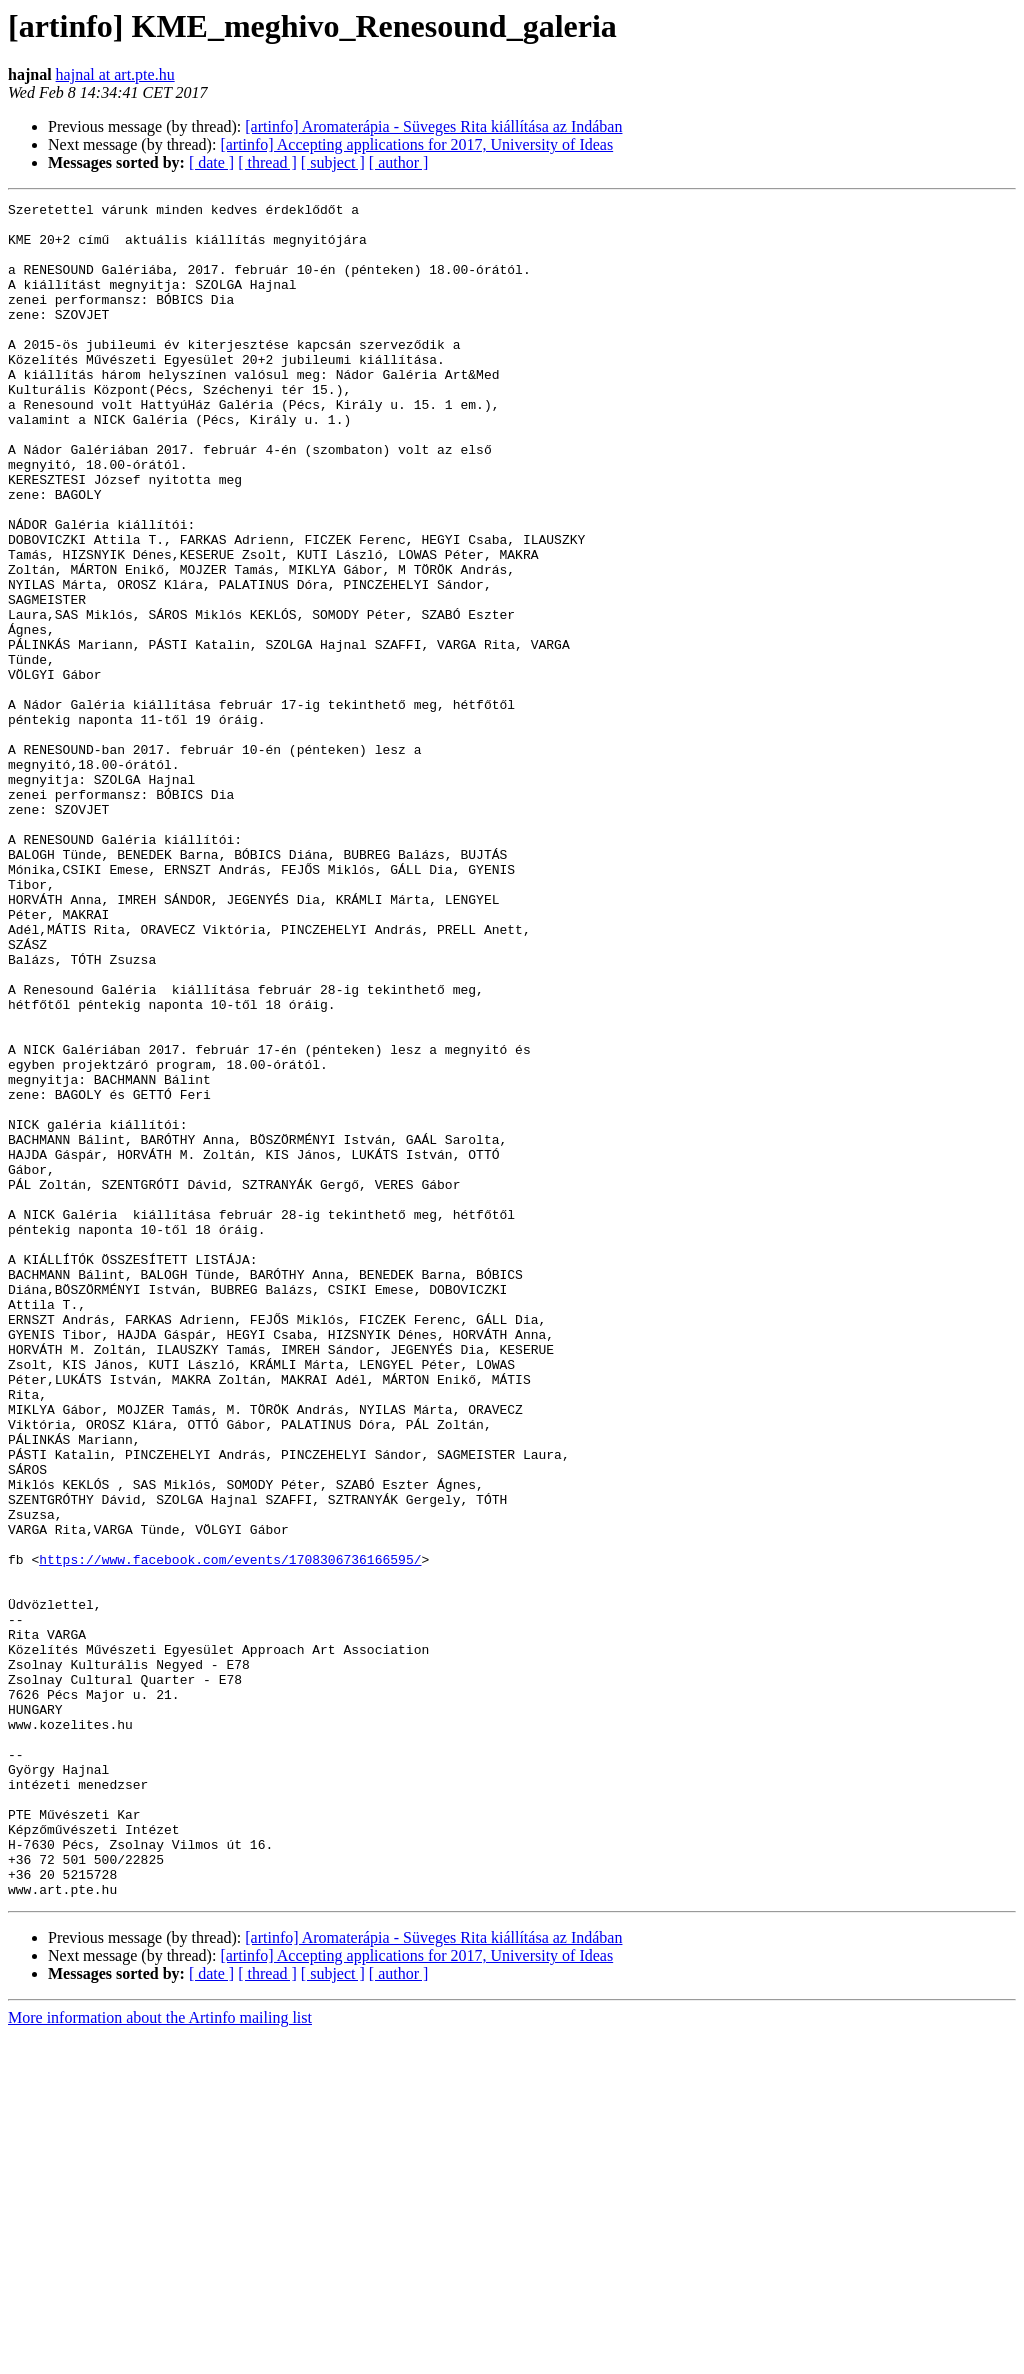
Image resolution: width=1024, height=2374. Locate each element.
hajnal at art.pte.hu (115, 74)
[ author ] (399, 162)
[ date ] (211, 162)
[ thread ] (267, 162)
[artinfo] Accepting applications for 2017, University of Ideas (416, 144)
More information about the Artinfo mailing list (160, 2356)
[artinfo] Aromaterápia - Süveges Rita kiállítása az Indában (433, 126)
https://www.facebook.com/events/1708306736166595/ (230, 1832)
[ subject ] (333, 162)
